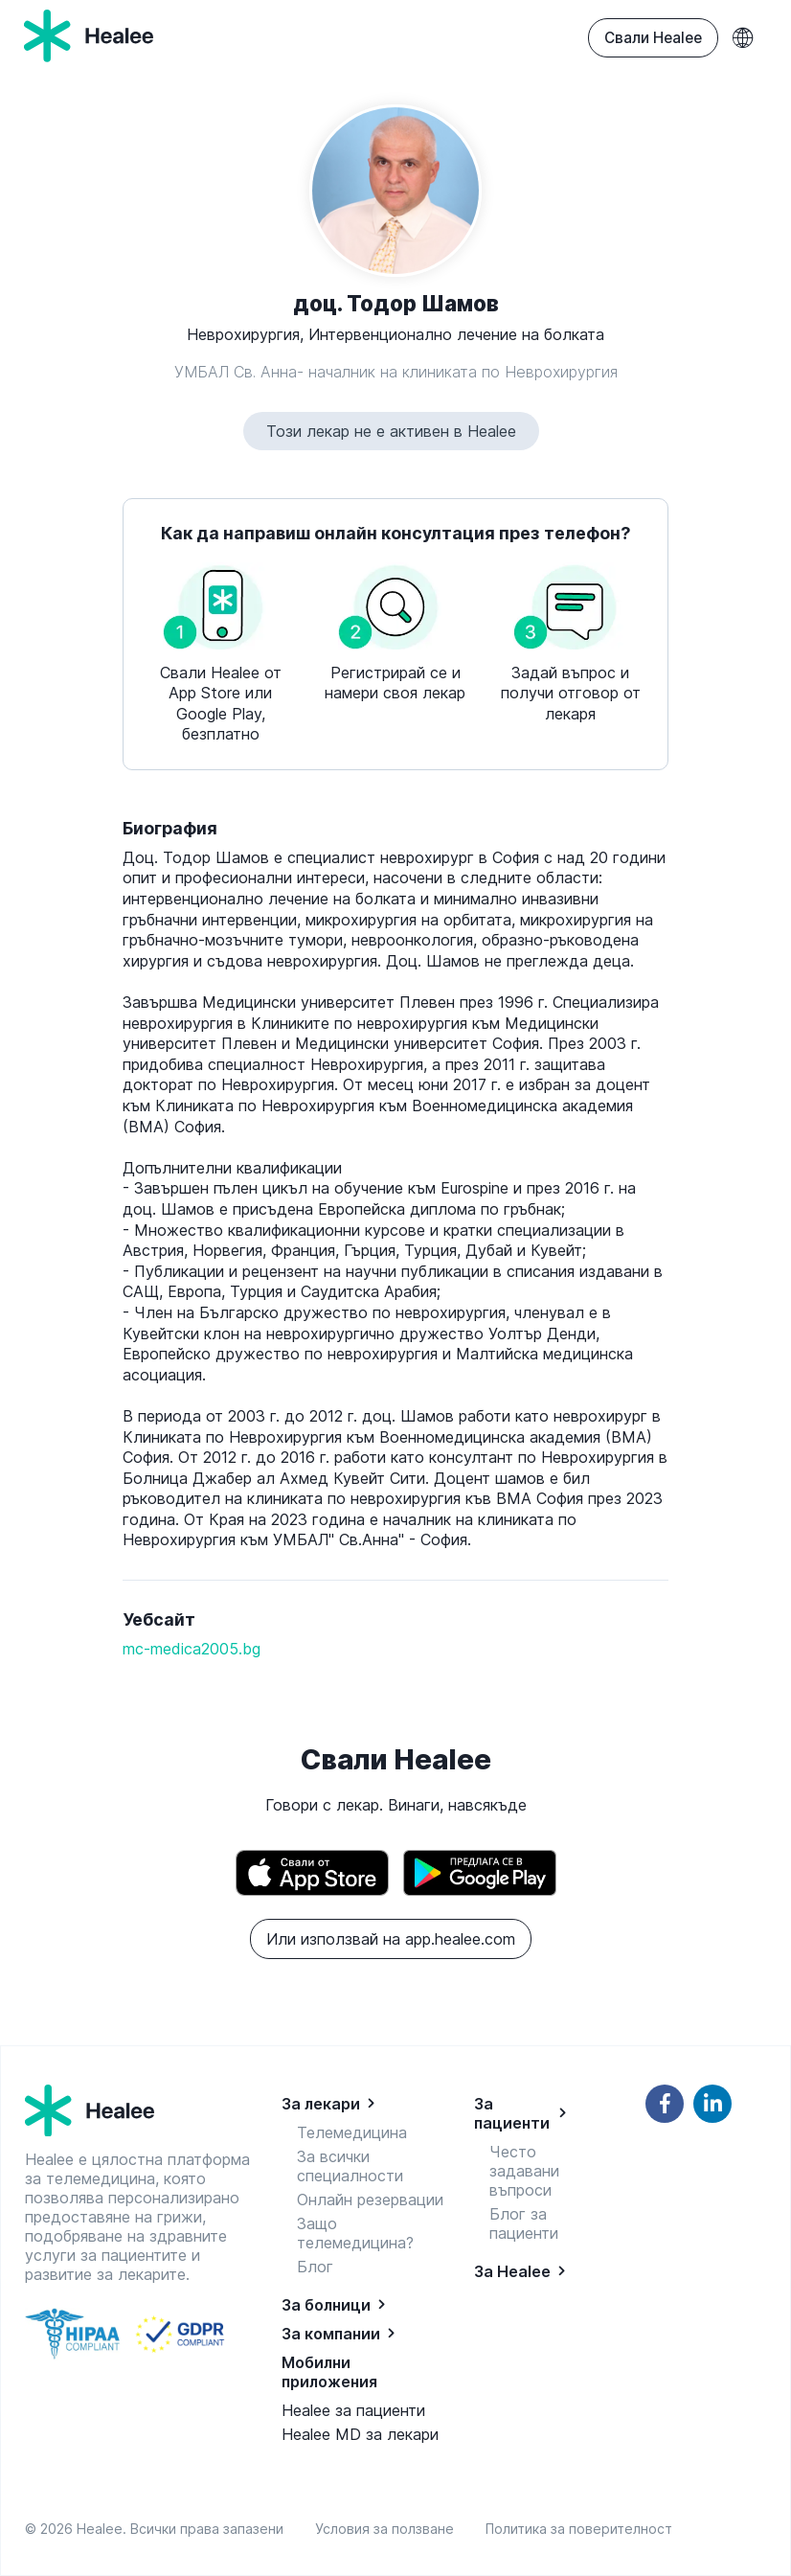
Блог (315, 2266)
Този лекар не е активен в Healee (391, 431)
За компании (331, 2333)
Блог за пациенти (523, 2223)
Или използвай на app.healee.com (390, 1939)
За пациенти (512, 2113)
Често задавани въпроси (524, 2171)
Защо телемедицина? (355, 2233)
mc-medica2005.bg (191, 1648)
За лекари (321, 2103)
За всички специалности (350, 2166)
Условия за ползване (388, 2528)
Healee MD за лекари (360, 2434)
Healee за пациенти (353, 2410)
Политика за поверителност (579, 2528)
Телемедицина (352, 2132)
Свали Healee (653, 38)
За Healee (512, 2271)
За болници (326, 2304)
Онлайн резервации (370, 2199)
